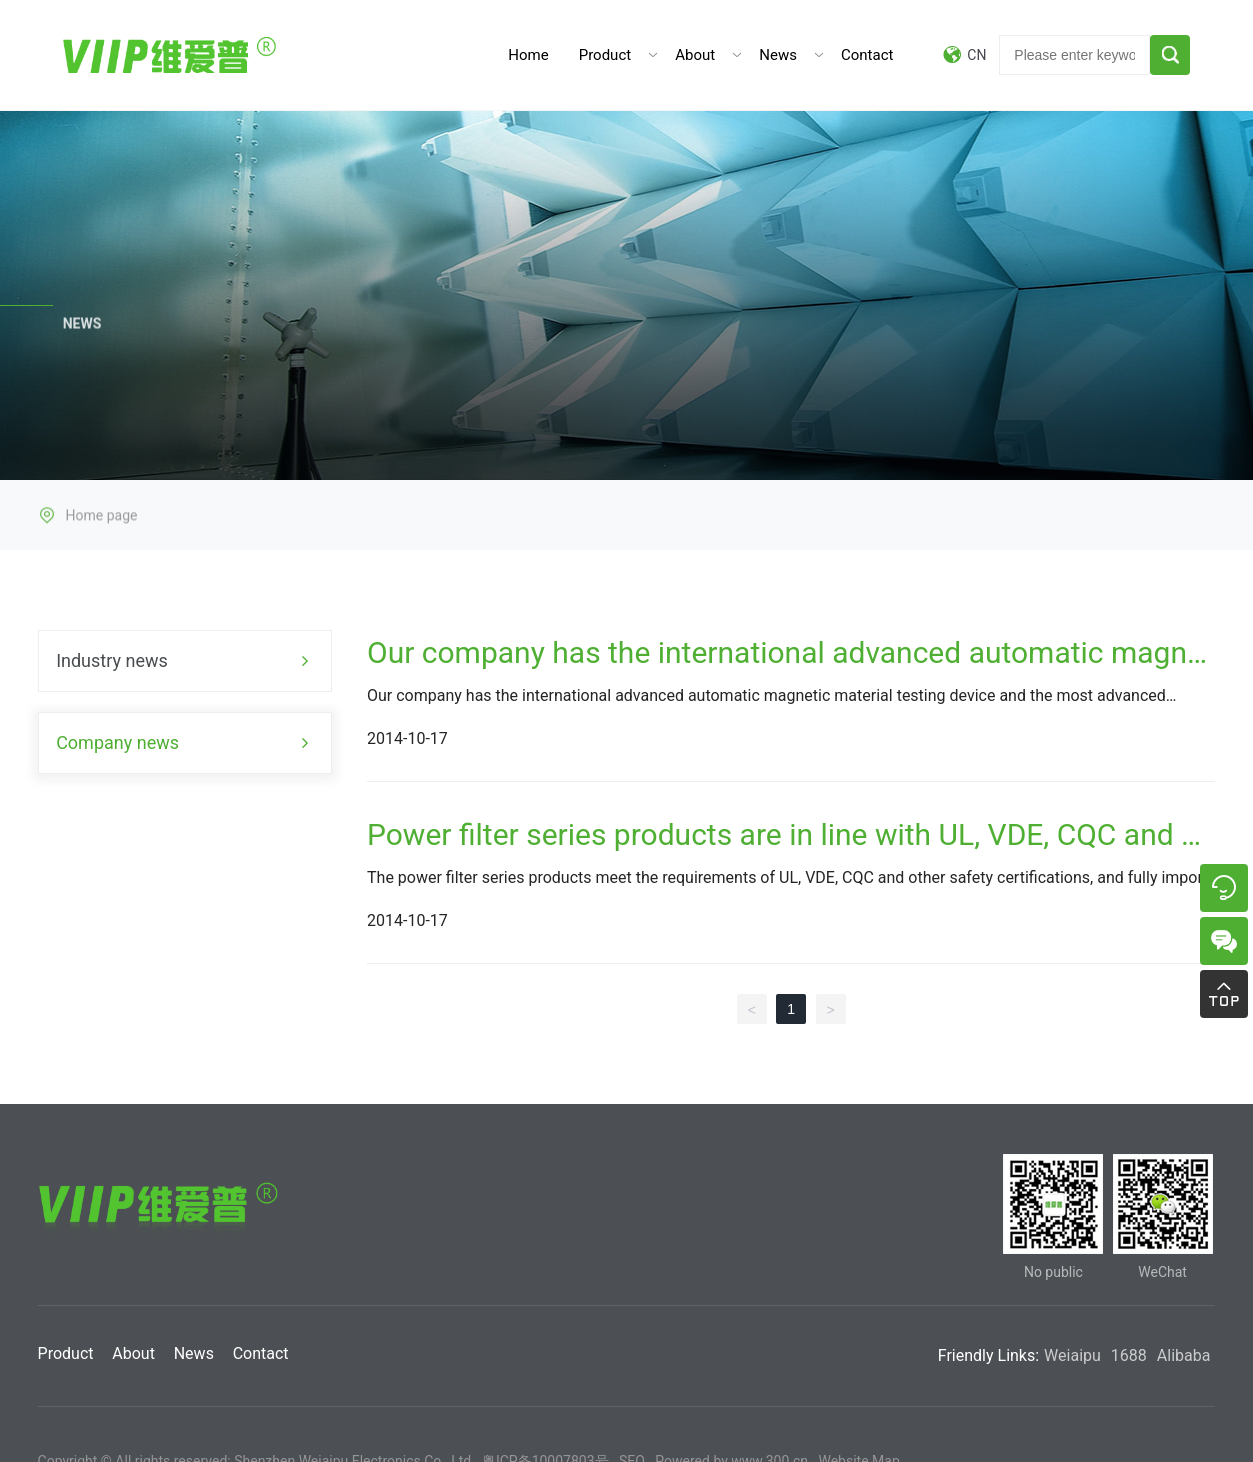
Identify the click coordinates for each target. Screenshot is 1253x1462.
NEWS (82, 329)
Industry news (112, 660)
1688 (1129, 1355)
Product (605, 55)
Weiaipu (1072, 1355)
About (695, 55)
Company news (117, 742)
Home (528, 55)
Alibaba (1184, 1355)
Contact (867, 55)
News (778, 55)
